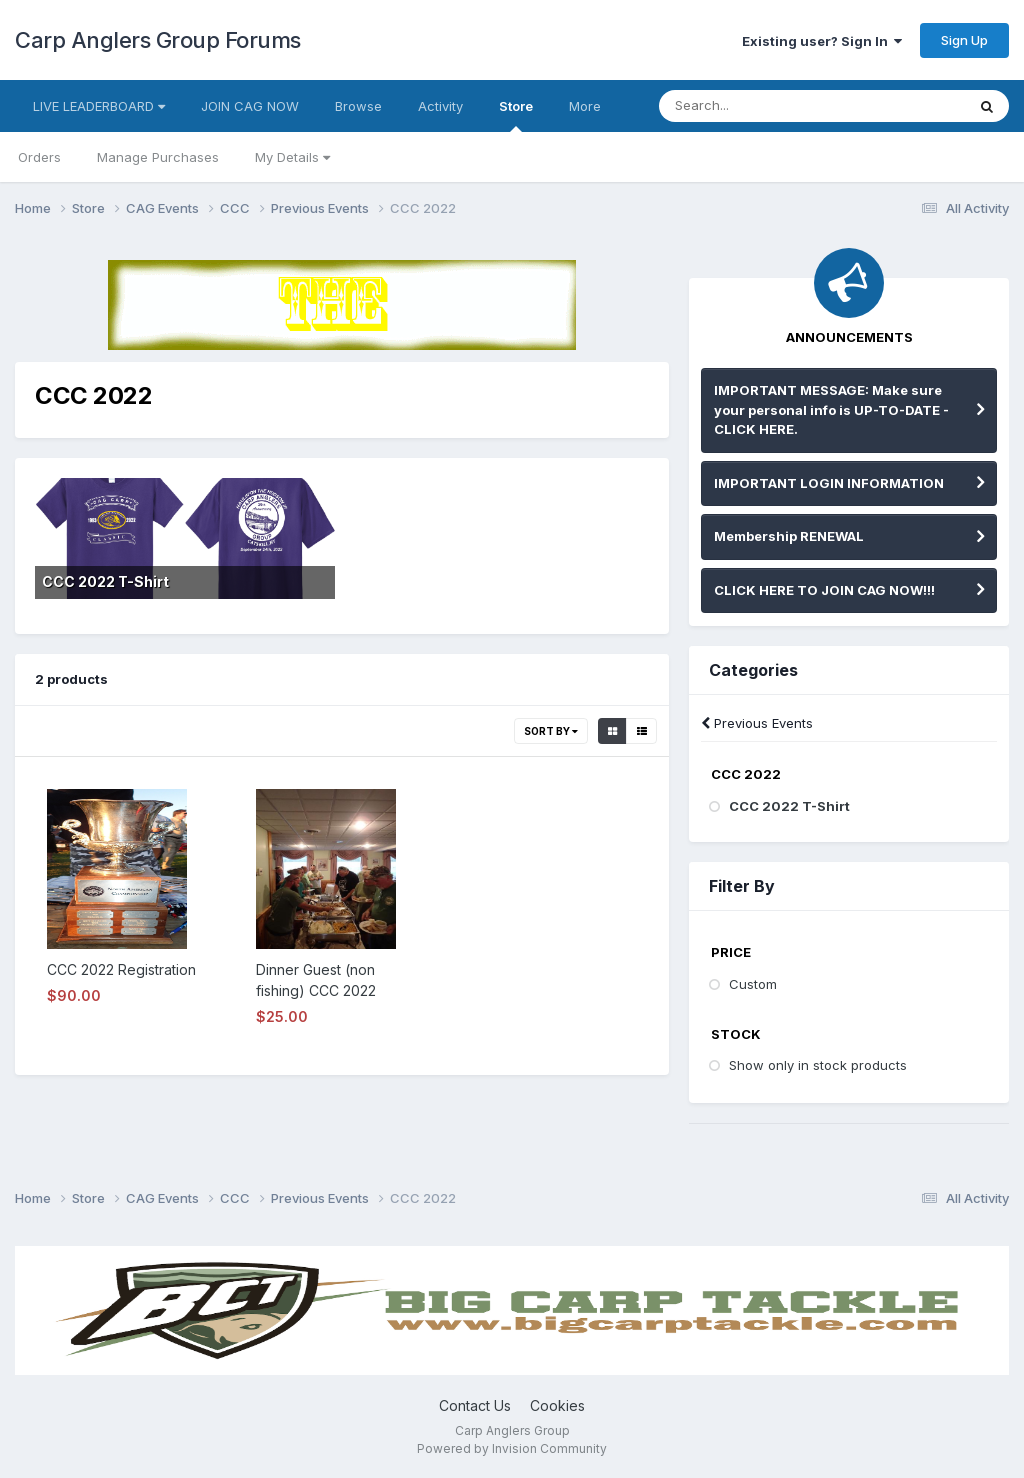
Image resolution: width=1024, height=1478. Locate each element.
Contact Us (475, 1405)
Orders (39, 157)
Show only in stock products (818, 1065)
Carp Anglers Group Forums (158, 40)
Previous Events (757, 723)
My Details (292, 157)
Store (516, 115)
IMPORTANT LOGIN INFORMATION (829, 483)
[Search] (766, 106)
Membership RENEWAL (789, 536)
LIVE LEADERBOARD (99, 106)
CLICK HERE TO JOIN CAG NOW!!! (824, 590)
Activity (440, 106)
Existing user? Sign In (822, 41)
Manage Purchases (158, 157)
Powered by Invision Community (512, 1448)
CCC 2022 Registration (121, 969)
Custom (753, 984)
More (585, 106)
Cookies (557, 1405)
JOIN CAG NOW (250, 106)
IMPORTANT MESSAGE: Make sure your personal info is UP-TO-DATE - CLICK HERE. (831, 409)
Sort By (551, 731)
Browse (358, 106)
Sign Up (964, 40)
